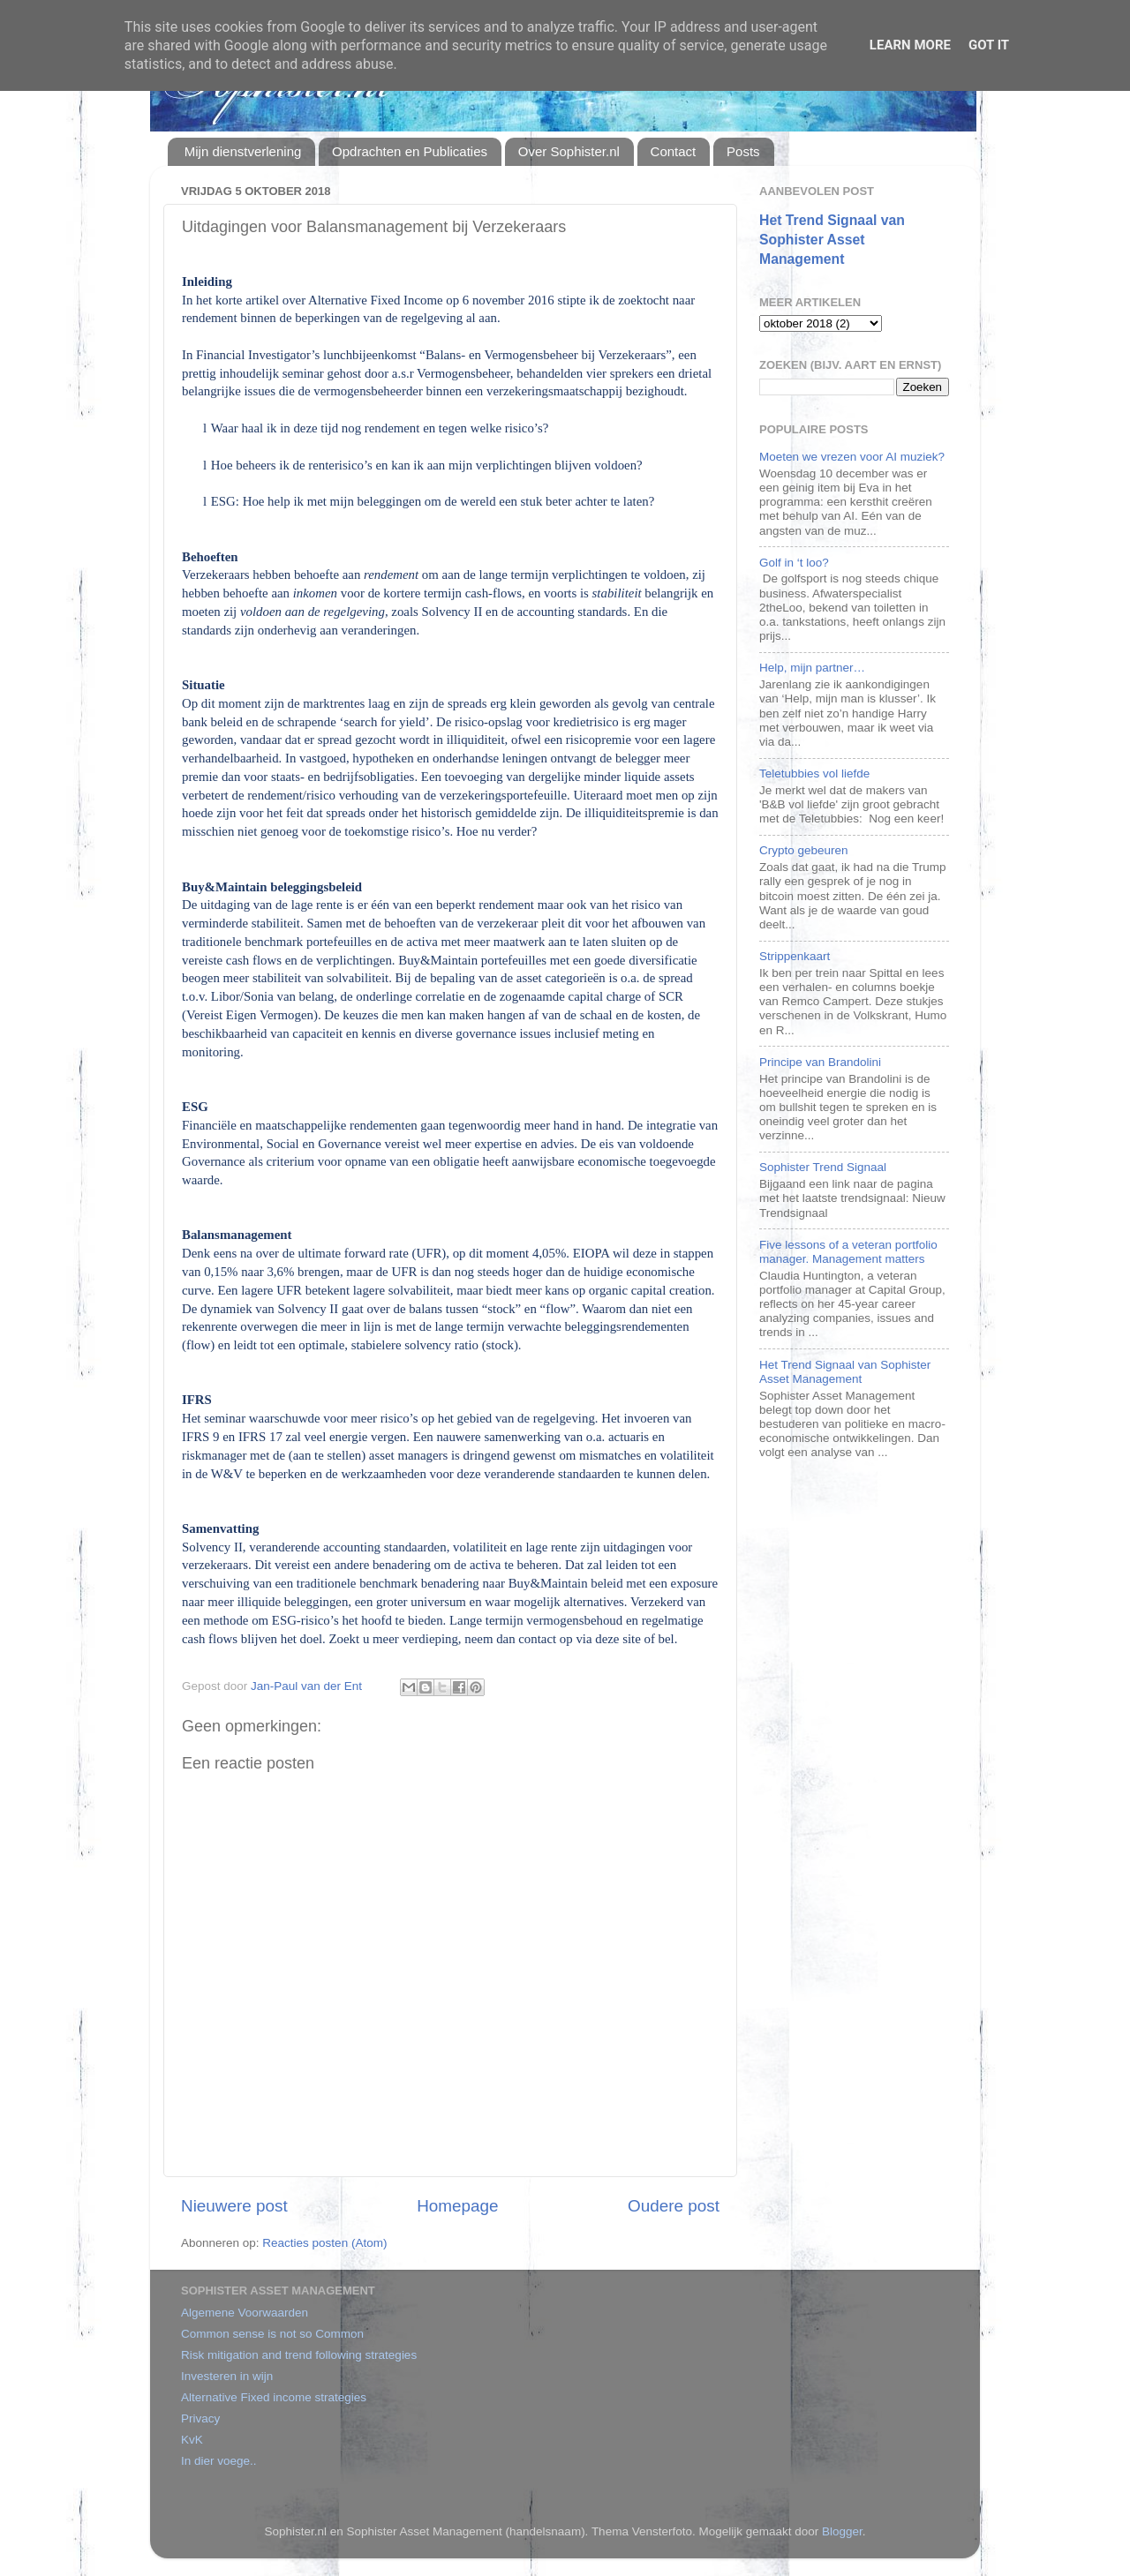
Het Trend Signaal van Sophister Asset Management (832, 240)
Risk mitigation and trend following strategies (299, 2355)
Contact (674, 151)
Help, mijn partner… (812, 667)
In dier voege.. (219, 2460)
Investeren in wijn (227, 2376)
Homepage (457, 2206)
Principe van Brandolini (820, 1062)
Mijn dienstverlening (243, 151)
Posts (743, 151)
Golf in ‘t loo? (794, 562)
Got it (988, 45)
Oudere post (673, 2206)
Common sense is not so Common (272, 2333)
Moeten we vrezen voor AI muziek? (852, 456)
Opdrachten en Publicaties (409, 151)
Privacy (200, 2418)
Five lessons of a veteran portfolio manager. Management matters (848, 1251)
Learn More (910, 45)
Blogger (842, 2531)
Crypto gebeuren (803, 850)
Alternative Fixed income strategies (273, 2397)
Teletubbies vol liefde (814, 773)
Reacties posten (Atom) (324, 2242)
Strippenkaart (794, 956)
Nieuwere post (234, 2206)
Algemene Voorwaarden (244, 2312)
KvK (192, 2439)
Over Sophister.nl (569, 151)
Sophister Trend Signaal (822, 1167)
